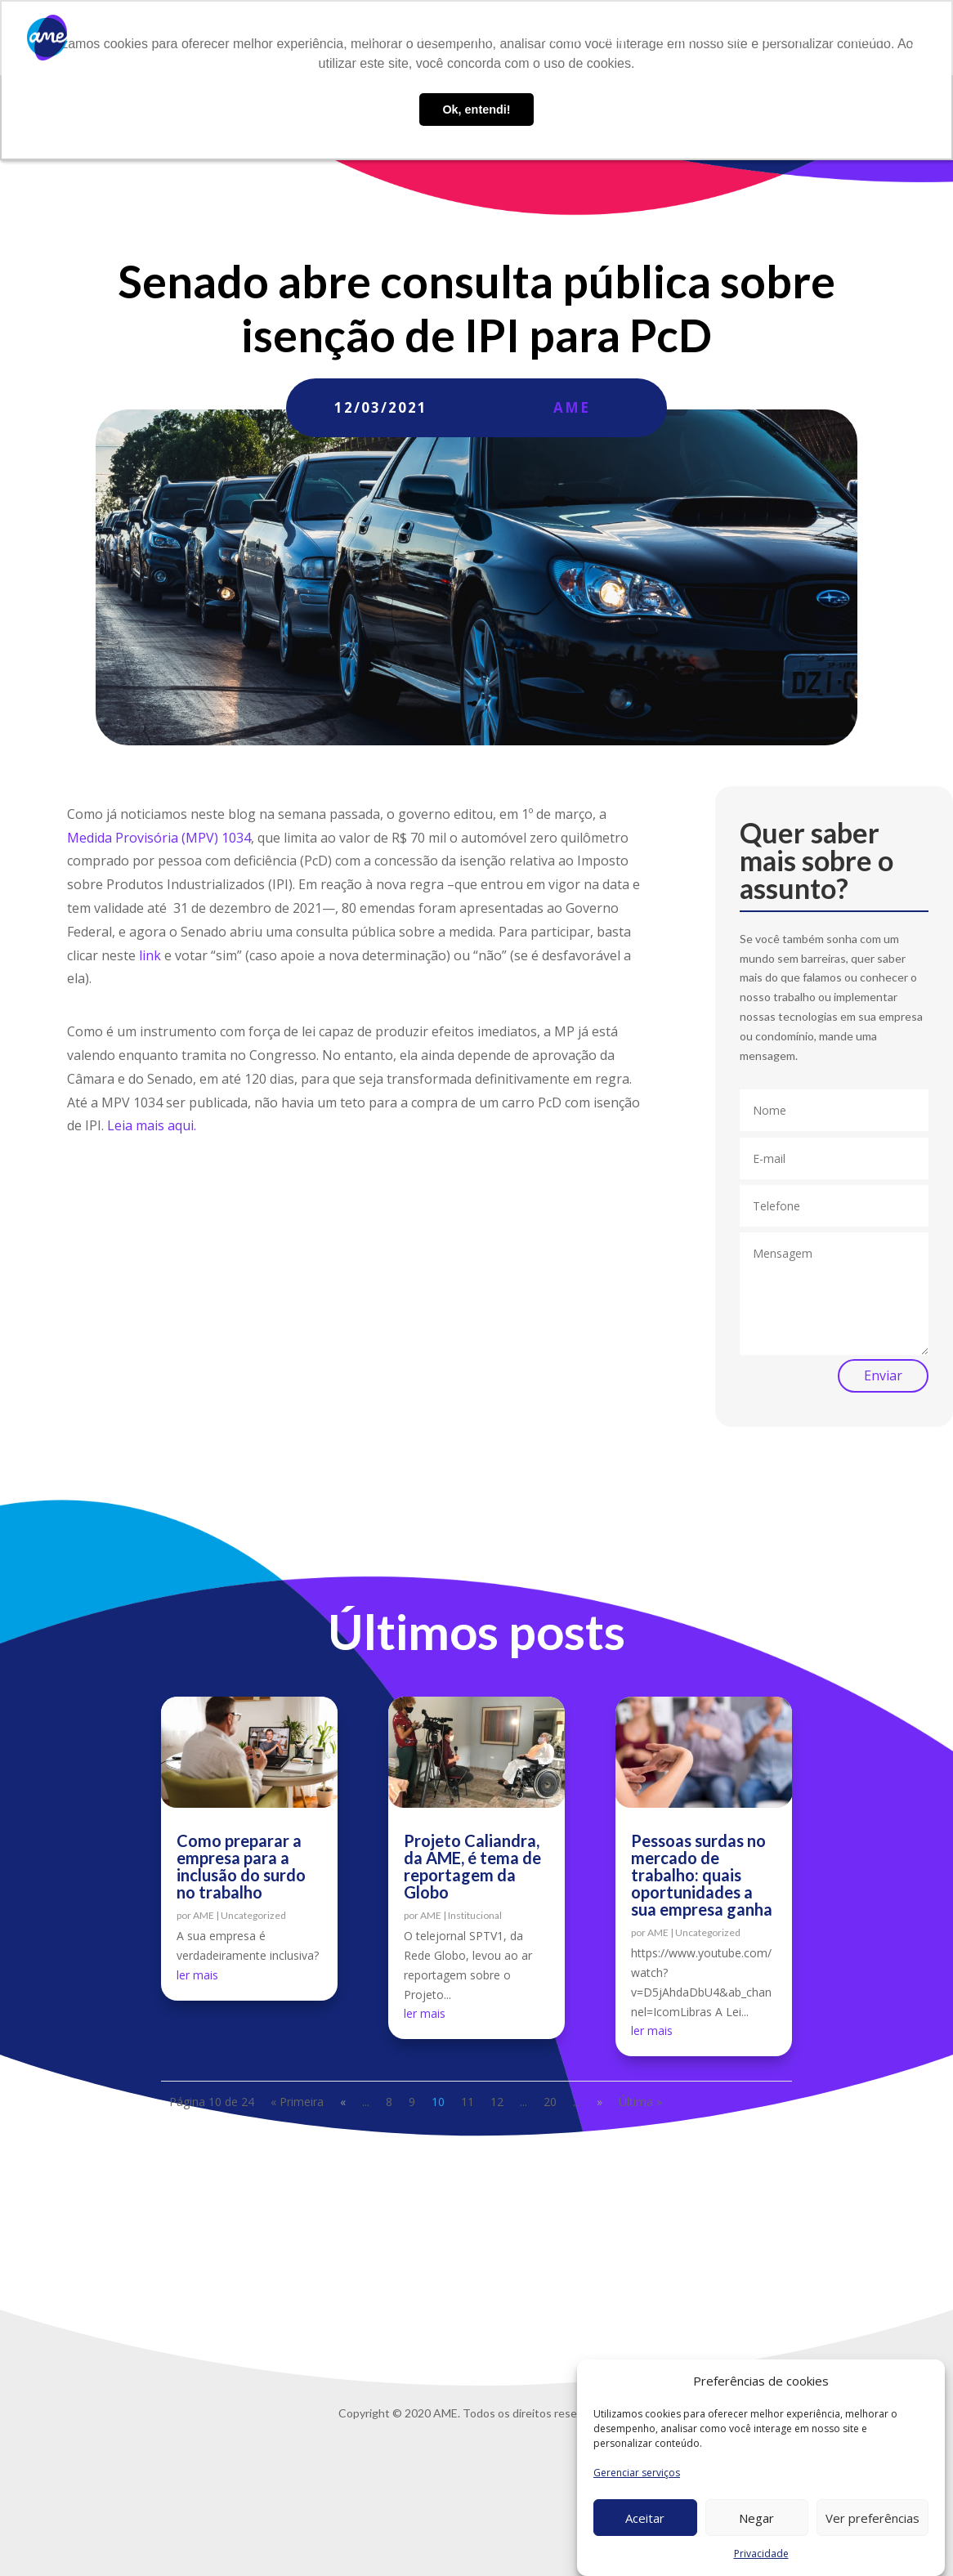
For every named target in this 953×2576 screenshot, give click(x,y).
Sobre (379, 38)
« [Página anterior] (343, 2101)
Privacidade (761, 2554)
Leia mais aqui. (151, 1125)
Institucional (475, 1915)
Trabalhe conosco (693, 38)
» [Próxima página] (599, 2101)
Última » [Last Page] (640, 2101)
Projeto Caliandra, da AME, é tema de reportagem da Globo (472, 1866)
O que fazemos (455, 38)
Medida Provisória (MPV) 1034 (159, 838)
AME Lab (556, 38)
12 (496, 2101)
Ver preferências (872, 2519)
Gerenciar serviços (636, 2473)
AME (571, 407)
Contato (785, 38)
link (150, 955)
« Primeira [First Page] (297, 2101)
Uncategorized (253, 1915)
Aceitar (644, 2519)
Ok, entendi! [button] (476, 109)
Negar (756, 2519)
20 (550, 2101)
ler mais (197, 1975)
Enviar (883, 1375)
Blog (612, 38)
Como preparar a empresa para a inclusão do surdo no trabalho (241, 1866)
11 (467, 2101)
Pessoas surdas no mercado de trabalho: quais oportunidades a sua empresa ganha (701, 1875)
